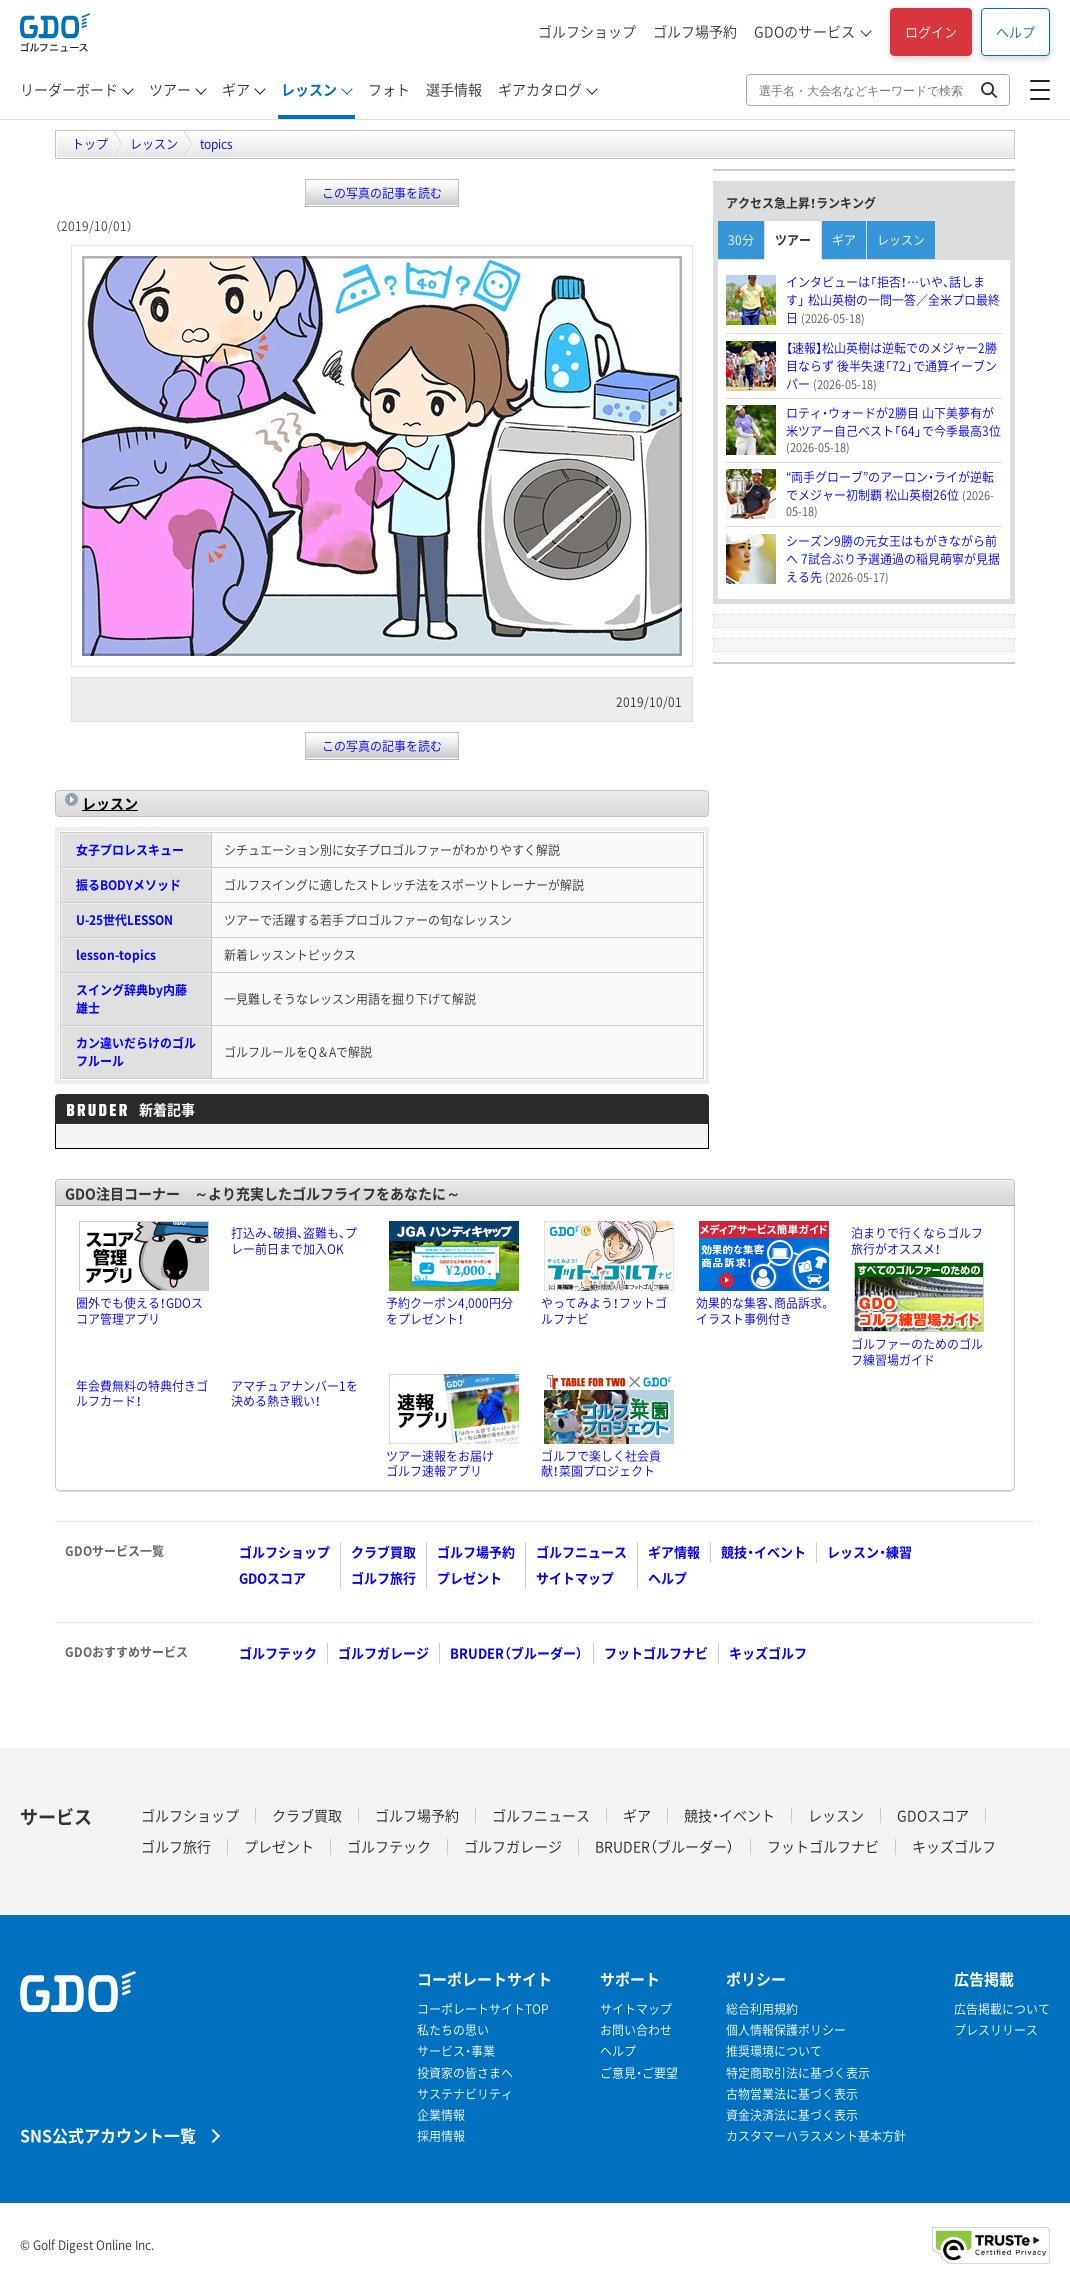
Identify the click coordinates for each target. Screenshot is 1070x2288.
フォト (389, 89)
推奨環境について (774, 2051)
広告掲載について (1002, 2009)
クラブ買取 (383, 1551)
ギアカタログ (540, 89)
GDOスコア (272, 1577)
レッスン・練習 (869, 1551)
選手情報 (454, 89)
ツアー (170, 89)
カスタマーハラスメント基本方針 (816, 2136)
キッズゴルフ (768, 1652)
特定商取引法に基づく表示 (798, 2073)
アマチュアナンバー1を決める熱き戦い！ (294, 1394)
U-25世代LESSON (124, 920)
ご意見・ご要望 (639, 2073)
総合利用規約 (762, 2009)
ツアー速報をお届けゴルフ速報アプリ (440, 1464)
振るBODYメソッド (128, 885)
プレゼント (469, 1577)
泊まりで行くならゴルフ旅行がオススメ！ (917, 1241)
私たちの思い (453, 2030)
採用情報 (441, 2136)
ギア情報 (674, 1551)
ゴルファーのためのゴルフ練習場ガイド (917, 1352)
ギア (236, 89)
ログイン (931, 31)
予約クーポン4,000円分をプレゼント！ (449, 1311)
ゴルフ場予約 (695, 31)
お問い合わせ (636, 2030)
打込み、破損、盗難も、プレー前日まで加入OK (294, 1241)
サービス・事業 (456, 2051)
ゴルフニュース (581, 1551)
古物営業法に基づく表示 (792, 2094)
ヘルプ (1015, 31)
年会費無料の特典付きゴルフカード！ (142, 1394)
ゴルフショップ (587, 31)
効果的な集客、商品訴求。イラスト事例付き (763, 1311)
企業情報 (441, 2115)
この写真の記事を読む (382, 193)
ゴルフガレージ (383, 1652)
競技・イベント (763, 1551)
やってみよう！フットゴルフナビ (604, 1311)
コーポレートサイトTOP (483, 2009)
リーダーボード (69, 89)
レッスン (309, 89)
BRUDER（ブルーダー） (516, 1652)
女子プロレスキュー (130, 850)
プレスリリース (996, 2030)
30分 (741, 240)
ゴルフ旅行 (383, 1577)
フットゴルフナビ (656, 1652)
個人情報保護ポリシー (786, 2030)
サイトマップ (575, 1577)
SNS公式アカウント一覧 (108, 2134)
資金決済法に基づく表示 (792, 2115)
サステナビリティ (465, 2094)
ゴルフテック (278, 1652)
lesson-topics (116, 955)
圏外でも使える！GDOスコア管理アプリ (139, 1311)
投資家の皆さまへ (465, 2073)
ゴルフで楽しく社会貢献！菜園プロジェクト (601, 1464)
